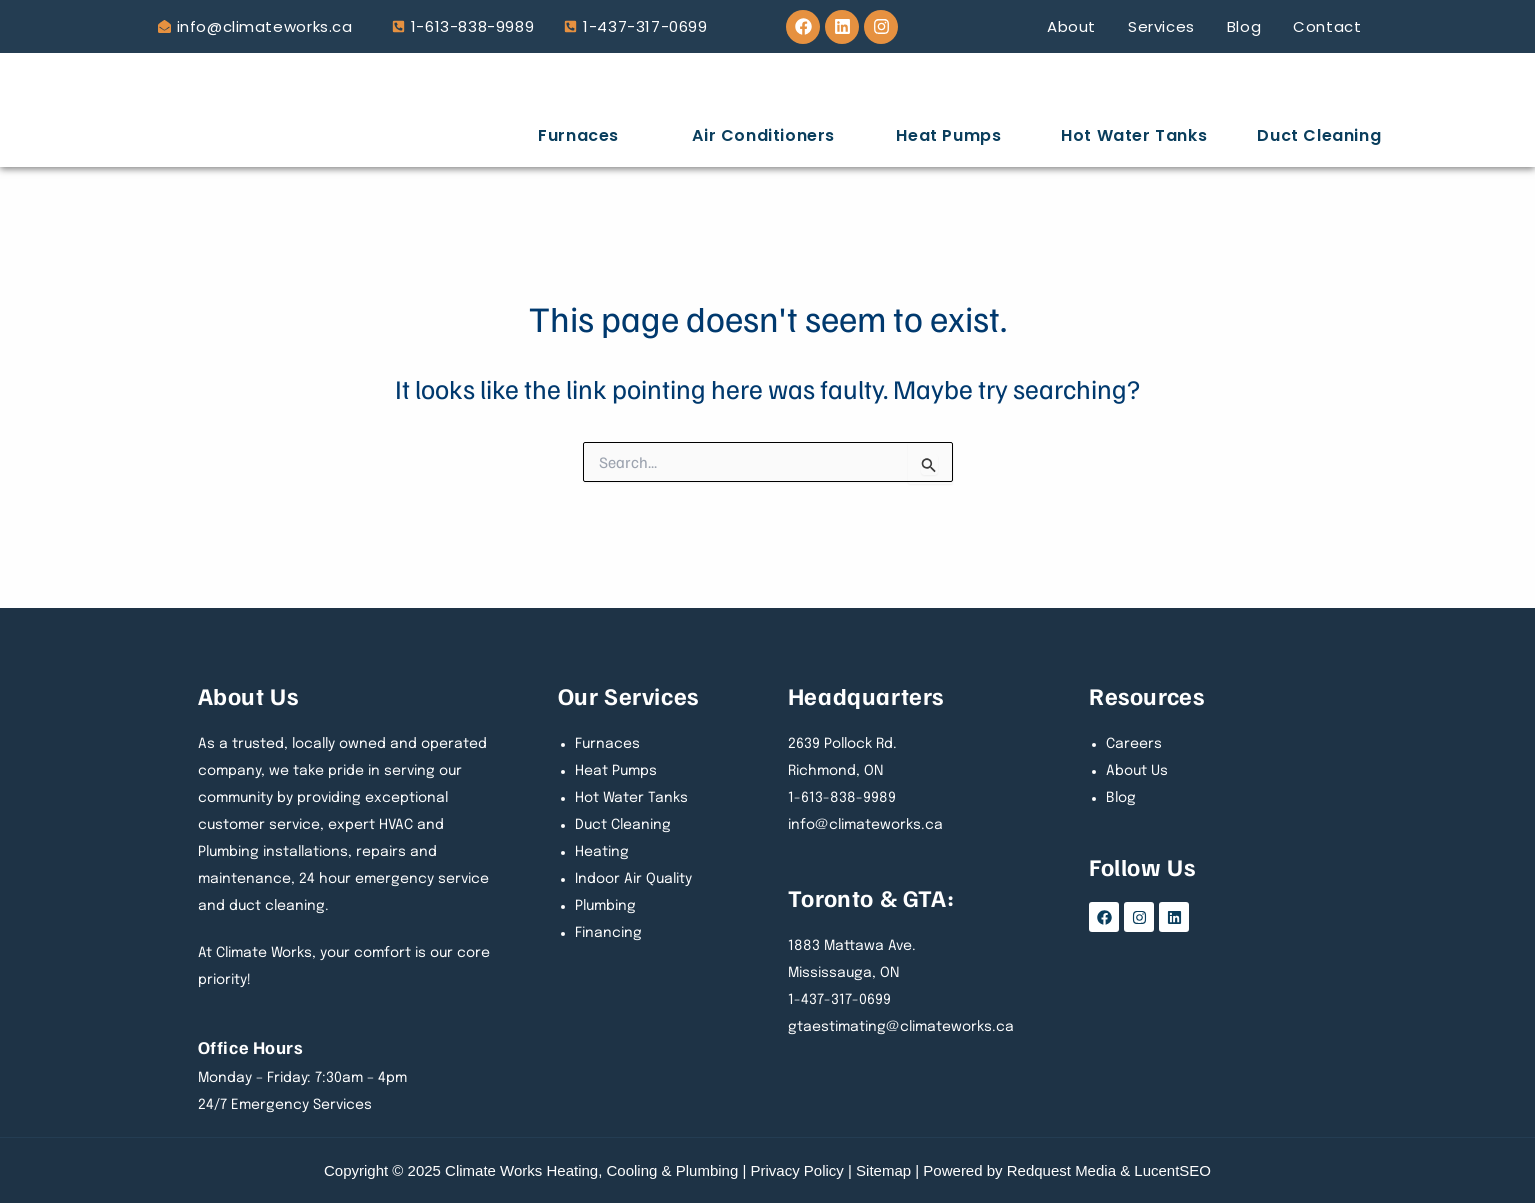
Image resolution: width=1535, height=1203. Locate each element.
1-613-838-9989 (472, 26)
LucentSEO (1172, 1170)
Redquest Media (1061, 1170)
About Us (1137, 771)
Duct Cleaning (1319, 135)
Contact (1327, 26)
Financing (608, 933)
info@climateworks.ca (265, 26)
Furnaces (578, 135)
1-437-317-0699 (645, 26)
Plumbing (605, 906)
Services (1161, 26)
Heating (602, 852)
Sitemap (883, 1170)
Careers (1134, 744)
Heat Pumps (948, 135)
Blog (1244, 26)
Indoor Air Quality (633, 879)
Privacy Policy (797, 1170)
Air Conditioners (763, 135)
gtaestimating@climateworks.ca (901, 1027)
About (1071, 26)
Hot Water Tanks (1134, 135)
